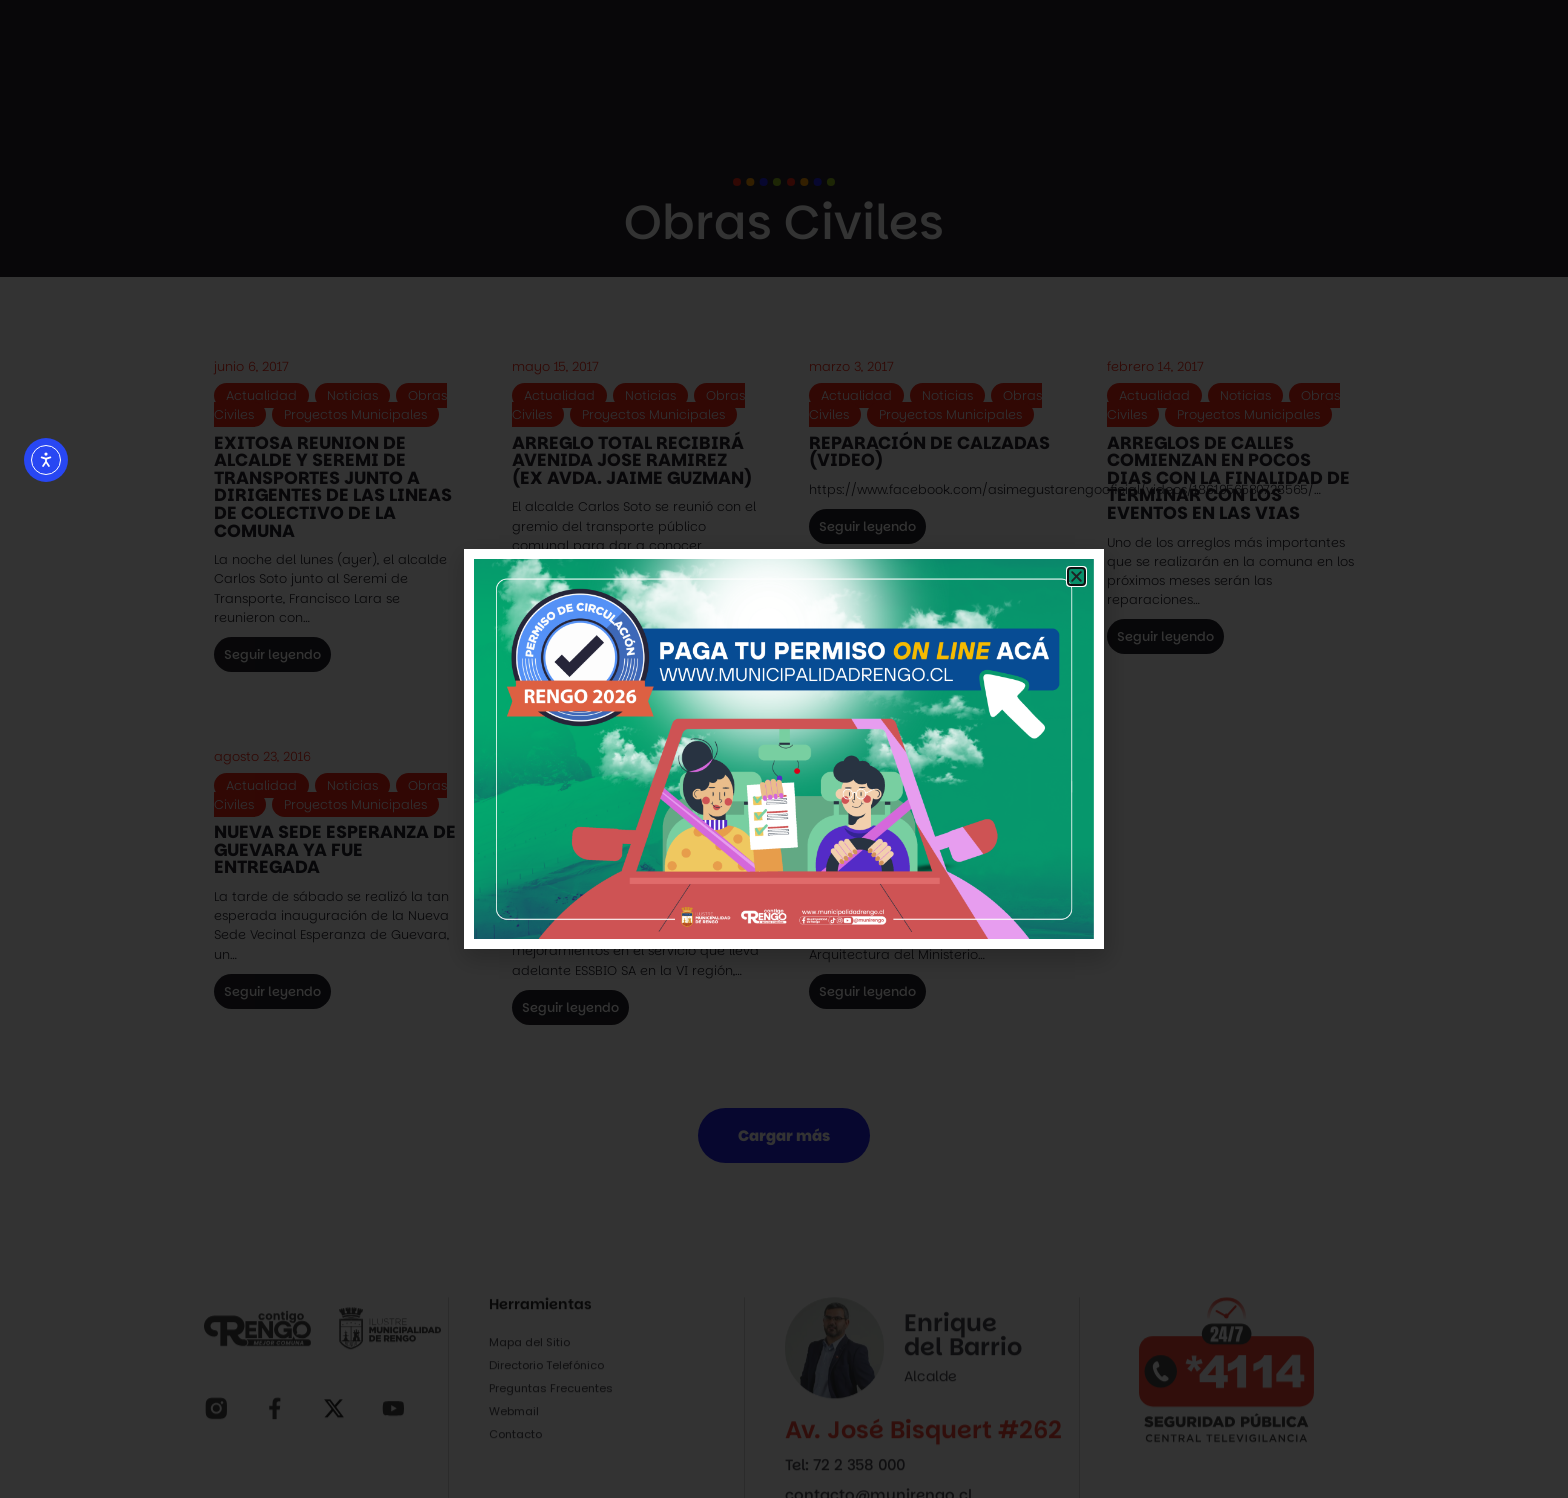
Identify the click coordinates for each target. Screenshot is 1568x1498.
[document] (784, 749)
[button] (1076, 576)
